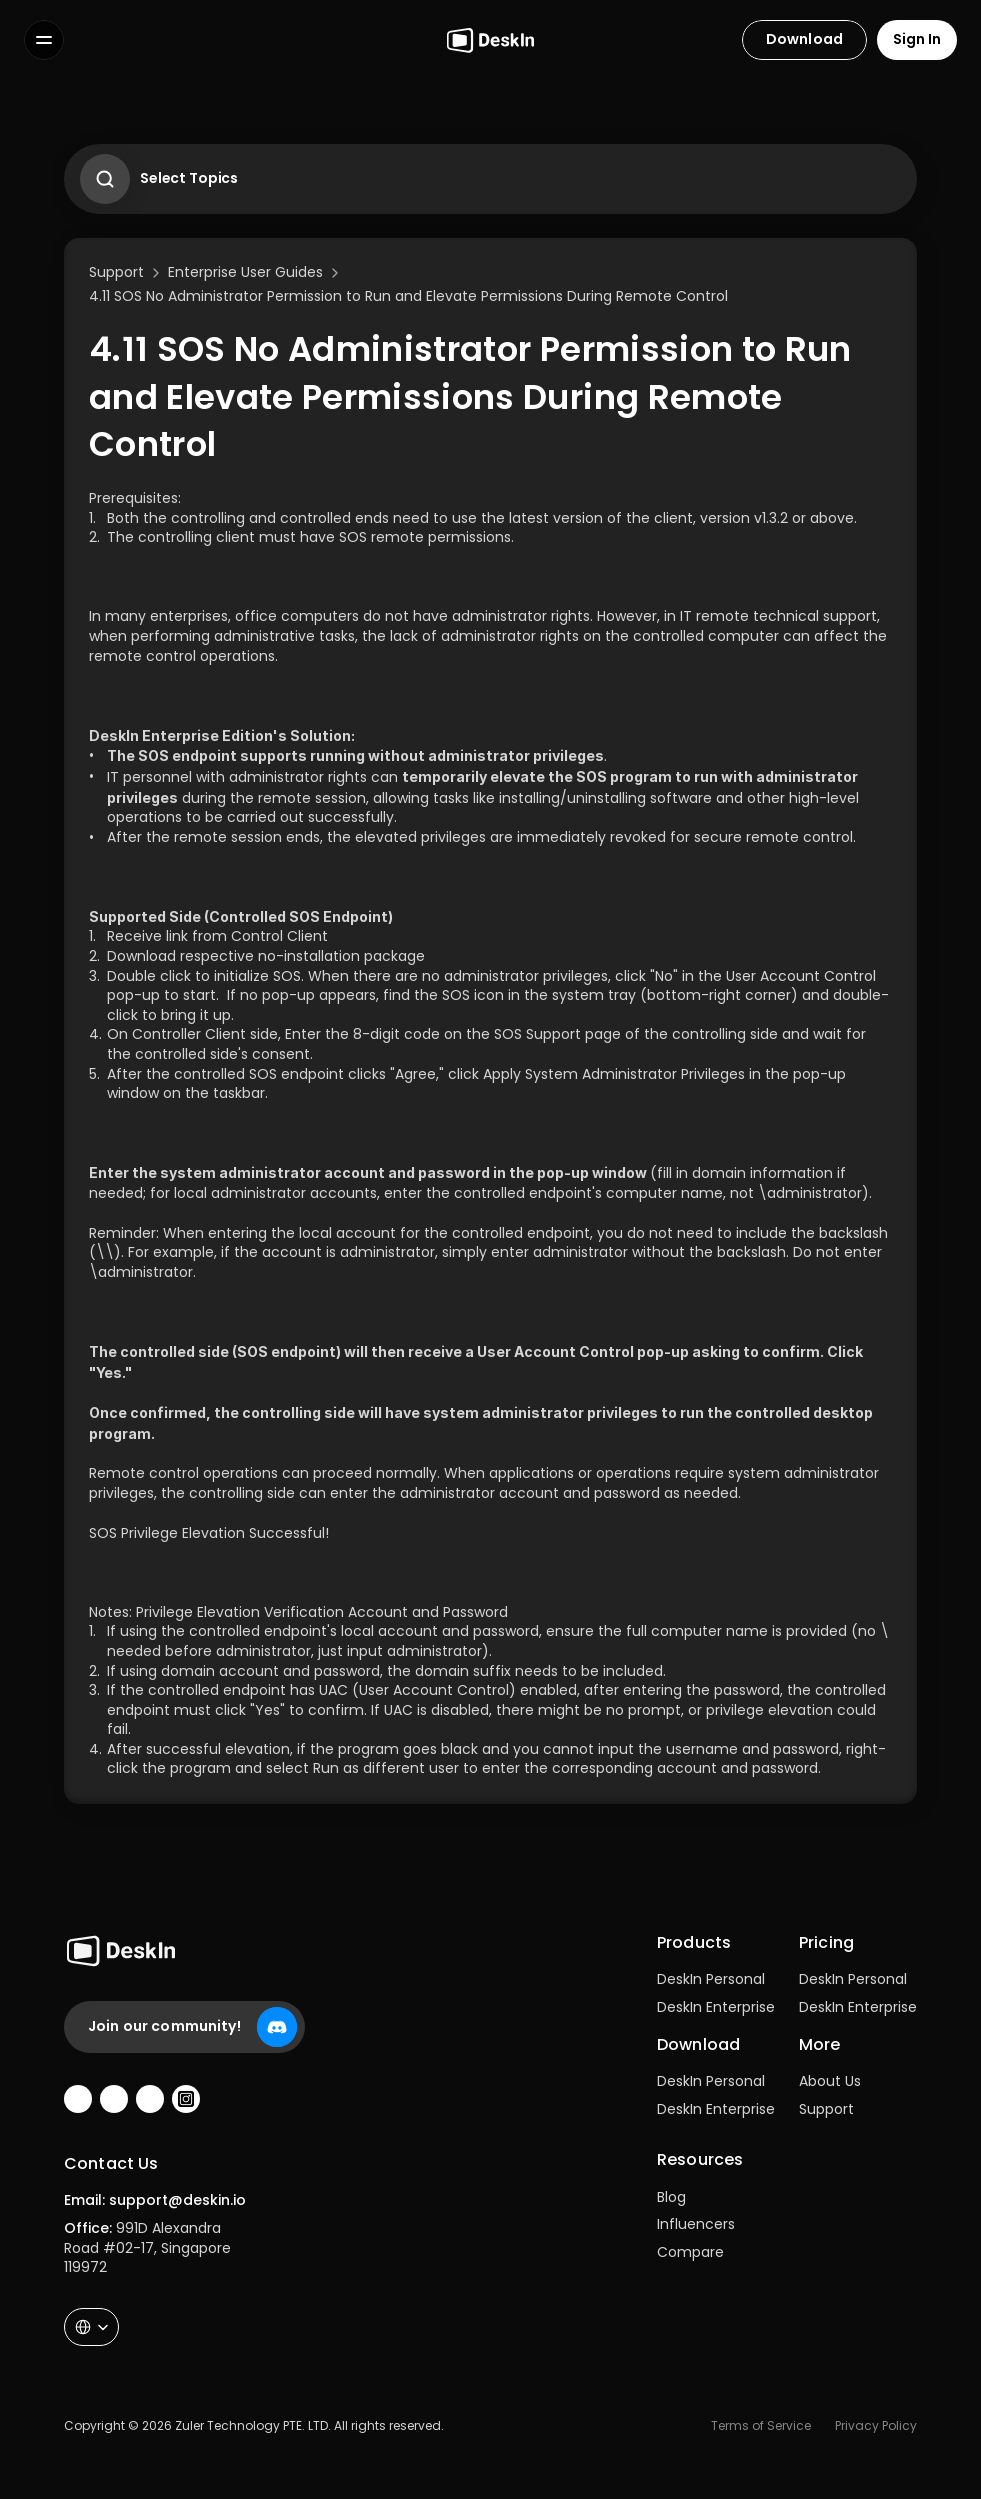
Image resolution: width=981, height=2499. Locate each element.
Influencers (696, 2224)
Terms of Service (761, 2425)
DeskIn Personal (711, 1979)
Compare (690, 2252)
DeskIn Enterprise (716, 2007)
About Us (830, 2081)
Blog (671, 2197)
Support (826, 2109)
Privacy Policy (876, 2425)
